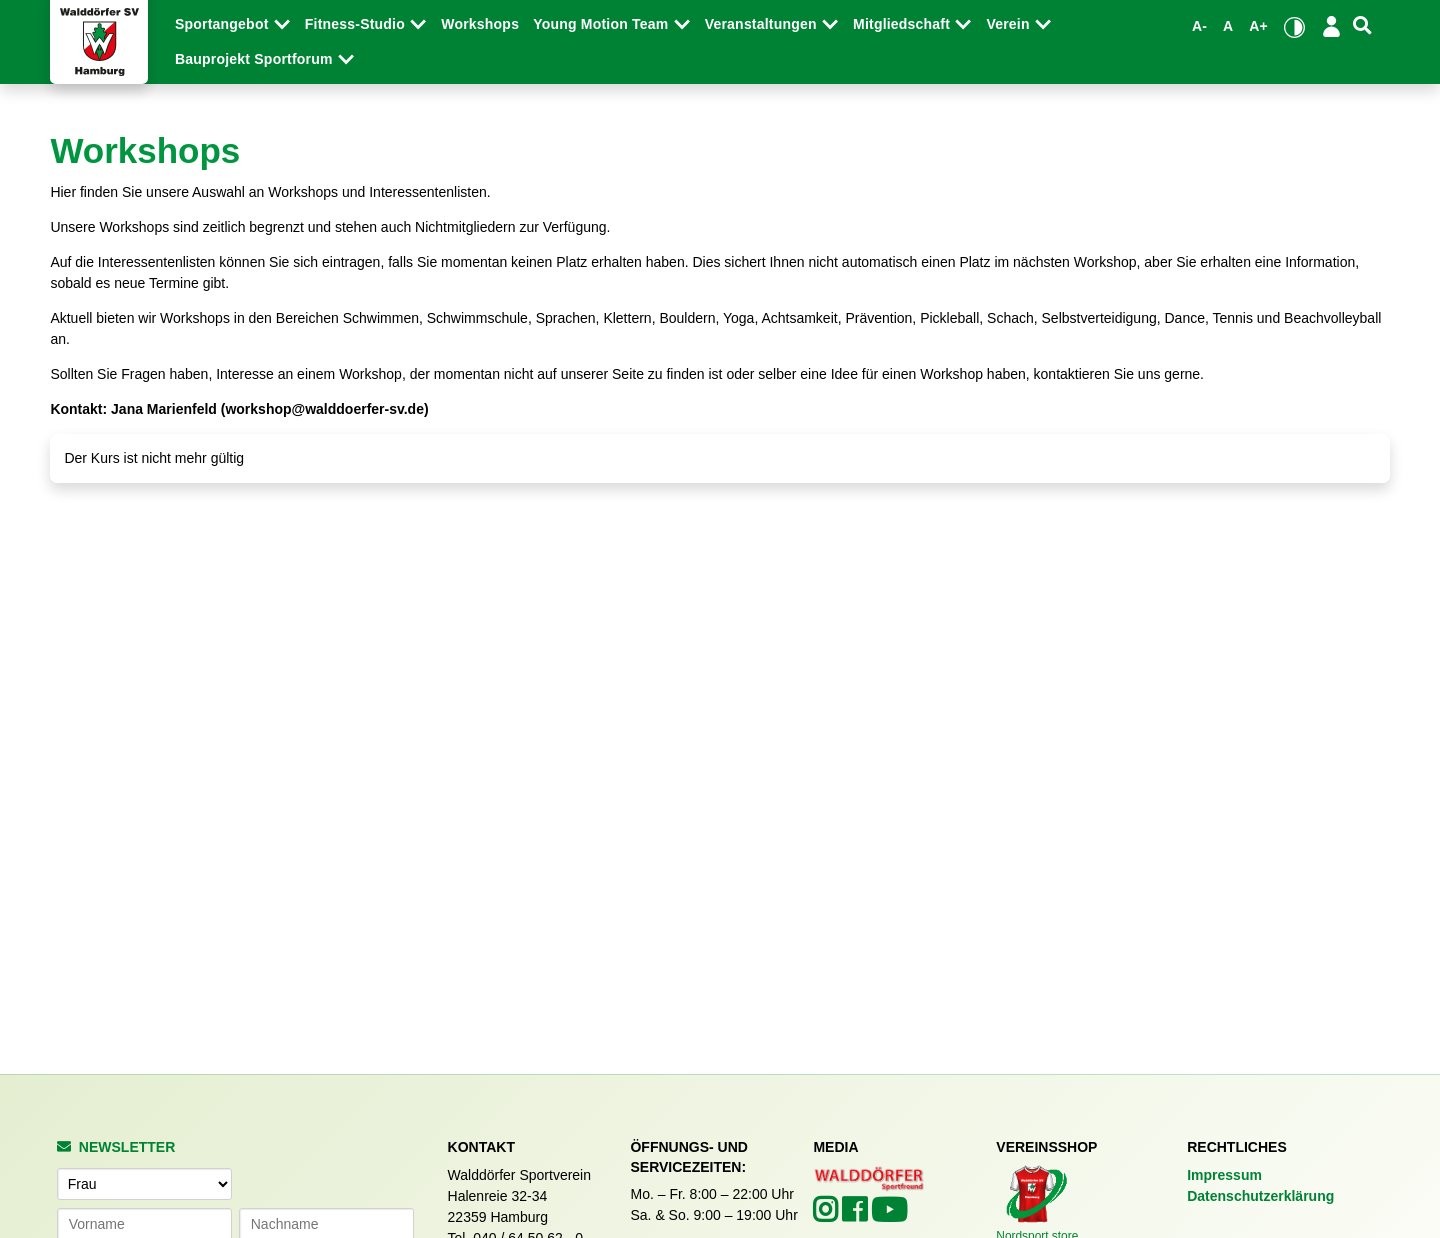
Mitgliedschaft (903, 24)
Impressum (1224, 1175)
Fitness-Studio (357, 24)
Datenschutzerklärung (1260, 1196)
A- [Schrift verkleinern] (1199, 26)
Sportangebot (224, 24)
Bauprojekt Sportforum (256, 59)
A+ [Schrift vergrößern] (1258, 26)
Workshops (480, 24)
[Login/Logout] (1332, 26)
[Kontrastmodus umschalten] (1294, 27)
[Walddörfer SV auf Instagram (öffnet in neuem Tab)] (827, 1215)
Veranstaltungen (763, 24)
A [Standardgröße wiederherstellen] (1228, 26)
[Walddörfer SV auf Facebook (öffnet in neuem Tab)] (856, 1215)
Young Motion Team (602, 24)
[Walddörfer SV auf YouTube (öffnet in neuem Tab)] (889, 1216)
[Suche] (1362, 25)
